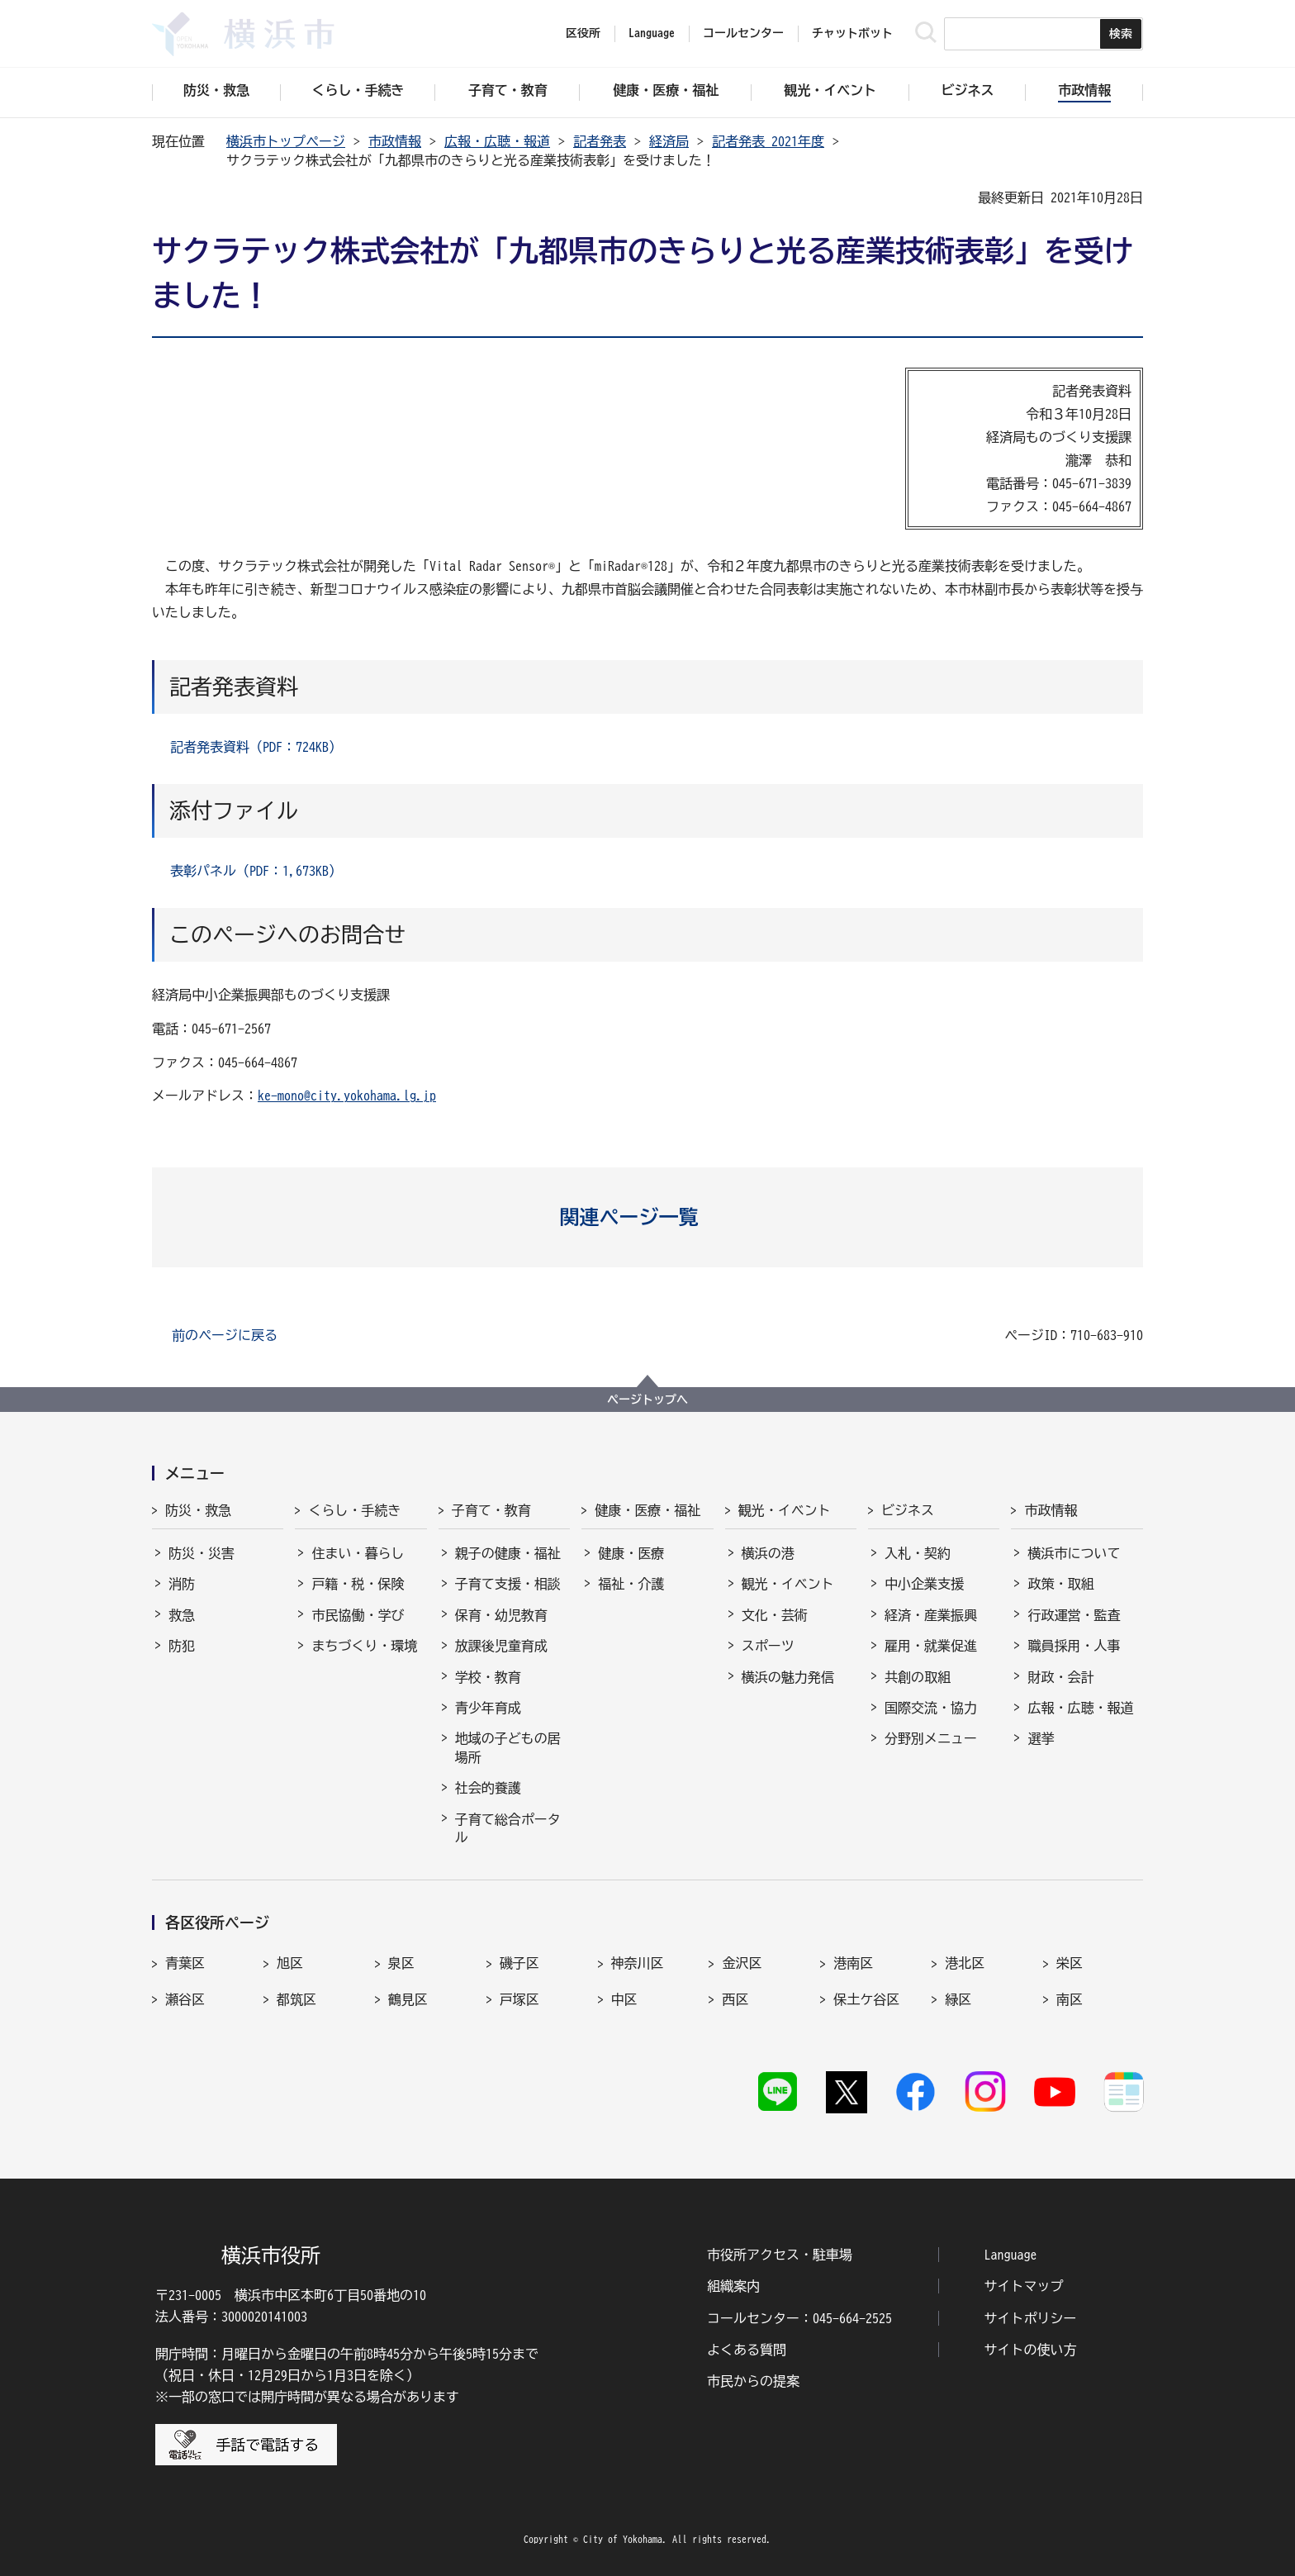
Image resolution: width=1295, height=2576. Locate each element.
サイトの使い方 (1030, 2349)
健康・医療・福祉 (647, 1510)
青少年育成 (488, 1707)
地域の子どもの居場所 (508, 1747)
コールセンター (743, 33)
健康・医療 (631, 1553)
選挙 (1040, 1738)
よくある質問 (746, 2349)
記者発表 (599, 141)
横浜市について (1073, 1553)
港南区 (853, 1963)
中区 (624, 1999)
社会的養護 (488, 1787)
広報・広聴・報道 (497, 141)
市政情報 (394, 141)
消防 (181, 1583)
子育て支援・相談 (508, 1583)
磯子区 (519, 1963)
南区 (1069, 1999)
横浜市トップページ (285, 141)
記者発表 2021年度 (768, 141)
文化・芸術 (775, 1615)
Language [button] (652, 33)
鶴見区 (408, 1999)
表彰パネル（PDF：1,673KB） (256, 870)
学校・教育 (488, 1677)
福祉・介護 (631, 1583)
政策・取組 (1060, 1583)
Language (1010, 2254)
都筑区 (296, 1999)
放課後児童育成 (501, 1645)
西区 (735, 1999)
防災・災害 (201, 1553)
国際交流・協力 (931, 1707)
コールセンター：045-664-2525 (799, 2318)
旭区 (290, 1963)
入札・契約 (918, 1553)
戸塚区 (519, 1999)
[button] (648, 1217)
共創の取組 (918, 1677)
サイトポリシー (1030, 2318)
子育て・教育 (491, 1510)
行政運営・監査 (1073, 1615)
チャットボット (852, 33)
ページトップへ (647, 1399)
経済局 (669, 141)
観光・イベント (784, 1510)
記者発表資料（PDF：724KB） (256, 746)
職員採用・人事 (1073, 1645)
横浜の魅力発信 (788, 1677)
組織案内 (733, 2286)
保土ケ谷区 (866, 1999)
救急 (181, 1615)
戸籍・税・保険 (357, 1583)
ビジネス (907, 1510)
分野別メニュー (931, 1738)
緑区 (958, 1999)
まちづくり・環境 (364, 1645)
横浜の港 (768, 1553)
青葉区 (185, 1963)
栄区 (1069, 1963)
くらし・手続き (354, 1510)
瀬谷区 (185, 1999)
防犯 (181, 1645)
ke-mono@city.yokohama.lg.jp (347, 1095)
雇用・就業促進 (931, 1645)
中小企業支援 (924, 1583)
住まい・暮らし (357, 1553)
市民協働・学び (357, 1615)
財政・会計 (1060, 1677)
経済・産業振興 (931, 1615)
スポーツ (768, 1645)
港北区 (964, 1963)
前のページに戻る (225, 1335)
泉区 (401, 1963)
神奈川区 (637, 1963)
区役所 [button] (583, 33)
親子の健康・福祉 (508, 1553)
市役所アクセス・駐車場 (779, 2254)
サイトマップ (1024, 2286)
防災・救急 (198, 1510)
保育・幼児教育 (501, 1615)
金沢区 (741, 1963)
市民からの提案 (753, 2381)
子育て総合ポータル (508, 1828)
